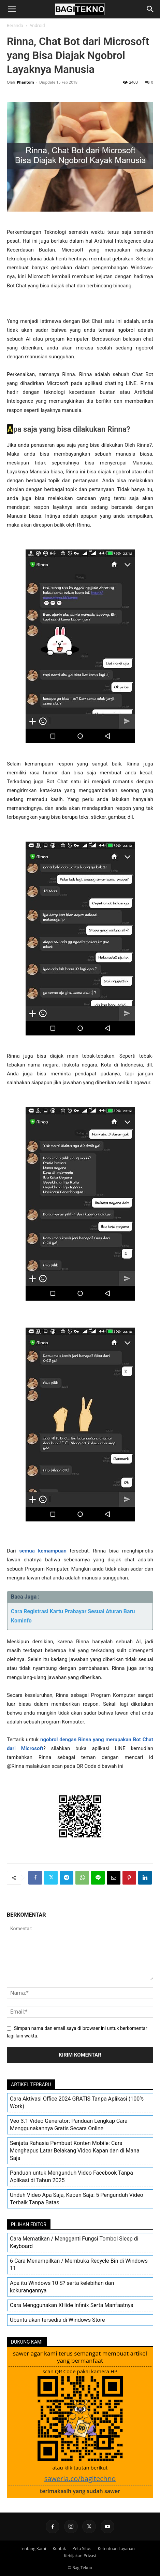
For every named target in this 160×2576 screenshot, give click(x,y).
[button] (12, 9)
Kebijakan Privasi (80, 2556)
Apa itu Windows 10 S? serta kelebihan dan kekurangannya (62, 2287)
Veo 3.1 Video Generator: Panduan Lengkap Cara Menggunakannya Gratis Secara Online (69, 2125)
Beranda (15, 25)
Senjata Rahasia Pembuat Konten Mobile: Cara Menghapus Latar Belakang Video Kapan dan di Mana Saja (75, 2150)
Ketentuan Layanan (116, 2548)
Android (37, 25)
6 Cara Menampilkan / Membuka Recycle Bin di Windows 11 (79, 2265)
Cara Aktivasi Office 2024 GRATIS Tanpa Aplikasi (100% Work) (77, 2102)
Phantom (25, 82)
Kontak (59, 2548)
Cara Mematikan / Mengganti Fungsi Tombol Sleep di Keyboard (74, 2242)
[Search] (150, 9)
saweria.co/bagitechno (80, 2478)
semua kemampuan (43, 1551)
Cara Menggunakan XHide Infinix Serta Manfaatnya (71, 2305)
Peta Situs (81, 2548)
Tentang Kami (33, 2548)
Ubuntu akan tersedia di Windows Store (57, 2320)
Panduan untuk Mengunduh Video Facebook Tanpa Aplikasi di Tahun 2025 (71, 2177)
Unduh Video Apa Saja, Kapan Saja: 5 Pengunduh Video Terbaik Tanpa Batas (76, 2199)
